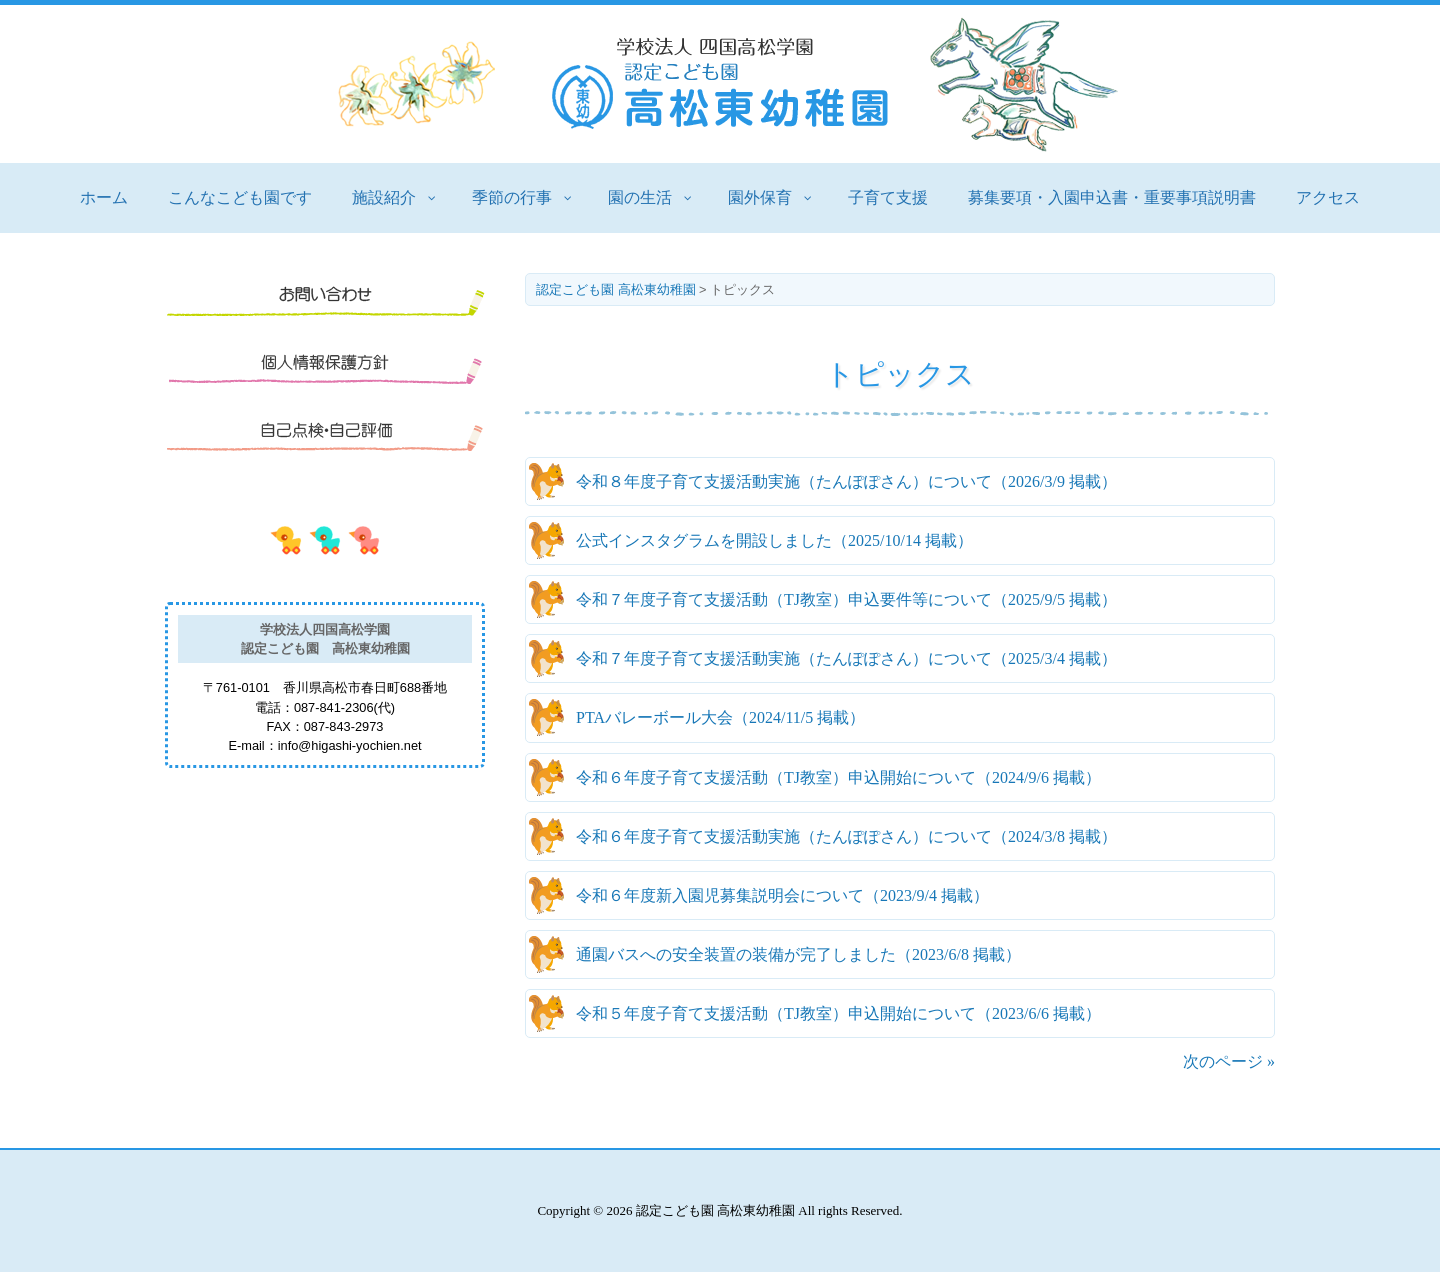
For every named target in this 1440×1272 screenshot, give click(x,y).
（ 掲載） (846, 481)
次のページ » (1229, 1061)
